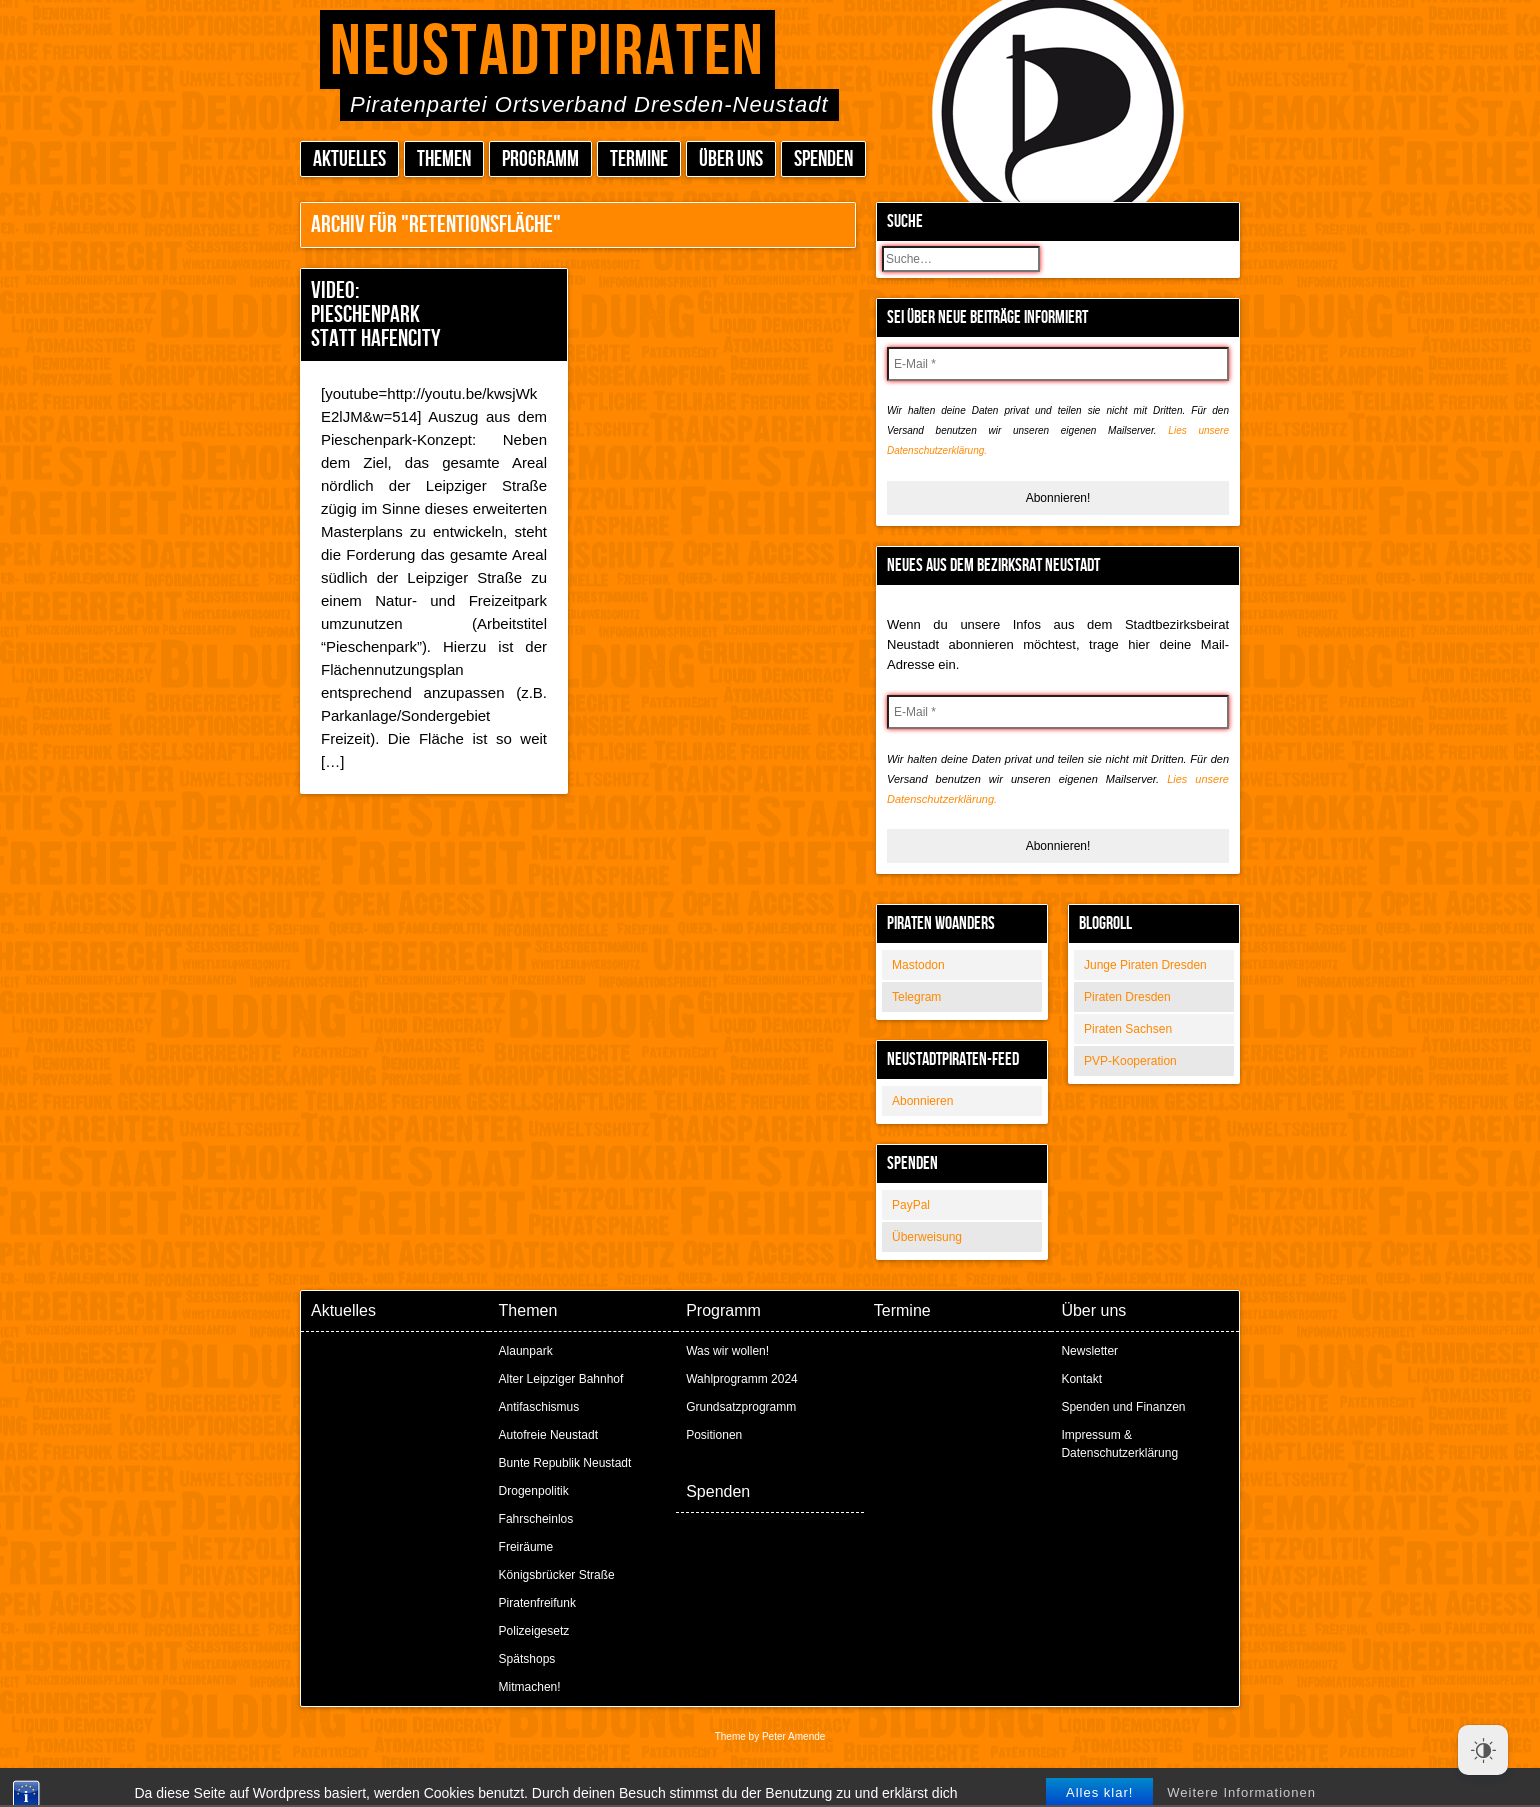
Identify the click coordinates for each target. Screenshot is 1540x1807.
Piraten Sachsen (1128, 1029)
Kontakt (1081, 1379)
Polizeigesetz (534, 1631)
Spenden (823, 159)
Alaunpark (526, 1351)
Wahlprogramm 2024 (742, 1379)
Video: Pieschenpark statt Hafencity (376, 314)
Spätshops (527, 1659)
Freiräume (526, 1547)
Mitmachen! (530, 1687)
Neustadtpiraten (547, 52)
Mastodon (918, 965)
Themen (444, 159)
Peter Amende (793, 1736)
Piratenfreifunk (537, 1603)
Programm (540, 159)
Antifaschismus (539, 1407)
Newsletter (1089, 1351)
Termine (639, 159)
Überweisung (927, 1237)
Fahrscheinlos (536, 1519)
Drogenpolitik (534, 1491)
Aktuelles (349, 159)
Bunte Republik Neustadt (565, 1463)
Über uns (731, 159)
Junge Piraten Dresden (1145, 965)
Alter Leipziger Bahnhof (561, 1379)
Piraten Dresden (1127, 997)
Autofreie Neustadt (548, 1435)
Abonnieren (922, 1101)
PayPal (911, 1205)
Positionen (714, 1435)
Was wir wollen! (727, 1351)
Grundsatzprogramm (741, 1407)
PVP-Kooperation (1130, 1061)
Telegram (916, 997)
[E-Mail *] (1058, 364)
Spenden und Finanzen (1123, 1407)
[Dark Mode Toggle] (1483, 1750)
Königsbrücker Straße (557, 1575)
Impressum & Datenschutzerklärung (1119, 1444)
